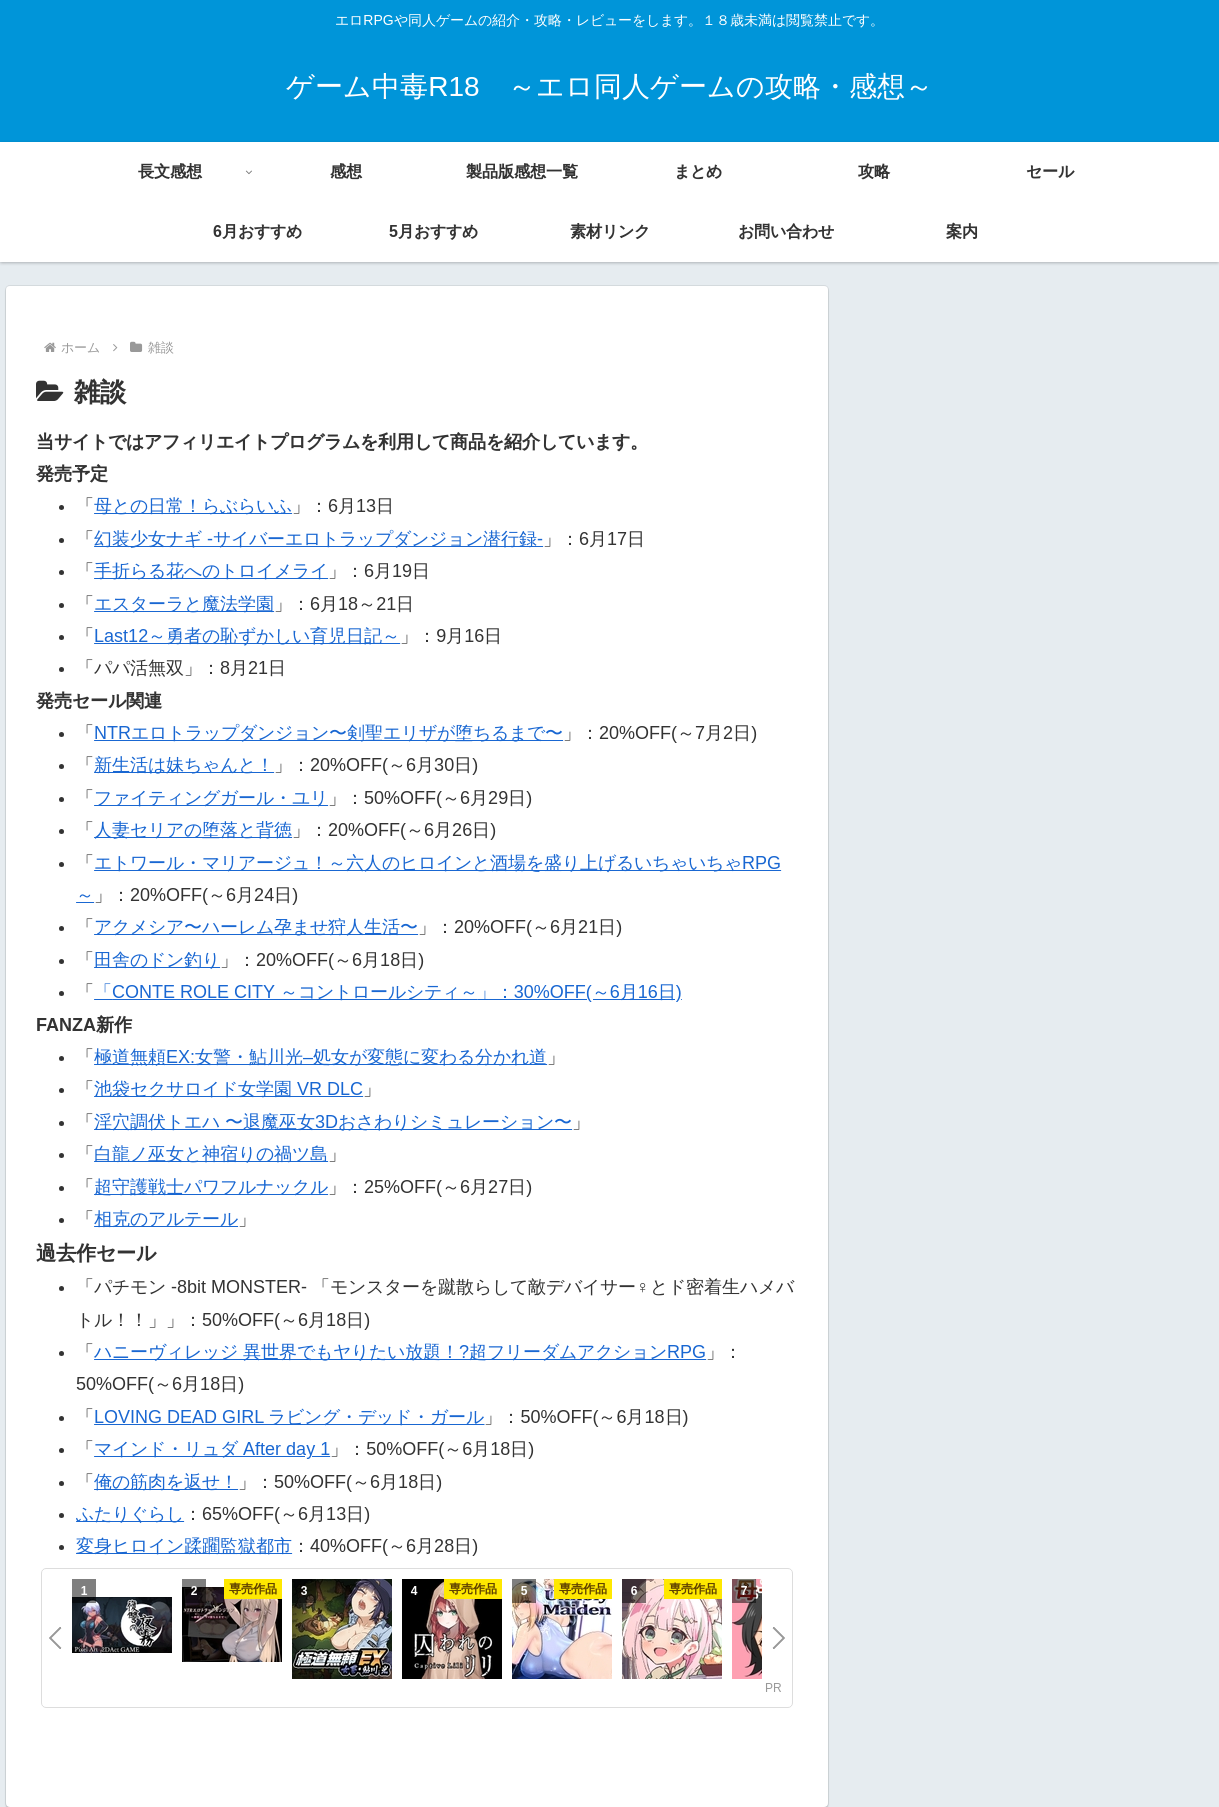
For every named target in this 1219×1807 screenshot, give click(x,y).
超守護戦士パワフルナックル (211, 1187)
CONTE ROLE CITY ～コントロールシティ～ (295, 992)
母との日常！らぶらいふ (193, 506)
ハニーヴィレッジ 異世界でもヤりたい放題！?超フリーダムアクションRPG (400, 1352)
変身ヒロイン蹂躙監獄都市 (184, 1546)
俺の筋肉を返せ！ (166, 1482)
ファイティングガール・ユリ (211, 798)
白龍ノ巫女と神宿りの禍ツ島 (211, 1154)
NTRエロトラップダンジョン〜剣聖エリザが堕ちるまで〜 (328, 733)
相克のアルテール (166, 1219)
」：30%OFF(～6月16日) (580, 992)
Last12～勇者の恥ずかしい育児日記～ (247, 636)
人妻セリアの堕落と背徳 (193, 830)
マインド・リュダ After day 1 (212, 1449)
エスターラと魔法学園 (184, 604)
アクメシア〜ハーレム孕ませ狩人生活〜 (256, 927)
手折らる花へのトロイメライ (211, 571)
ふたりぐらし (130, 1514)
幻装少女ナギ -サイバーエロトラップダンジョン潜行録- (318, 539)
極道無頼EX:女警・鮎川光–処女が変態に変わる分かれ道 (320, 1057)
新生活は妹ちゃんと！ (184, 765)
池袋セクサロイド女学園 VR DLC (228, 1089)
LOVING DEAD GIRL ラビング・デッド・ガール (289, 1417)
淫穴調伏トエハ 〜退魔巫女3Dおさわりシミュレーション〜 (333, 1122)
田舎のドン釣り (157, 960)
